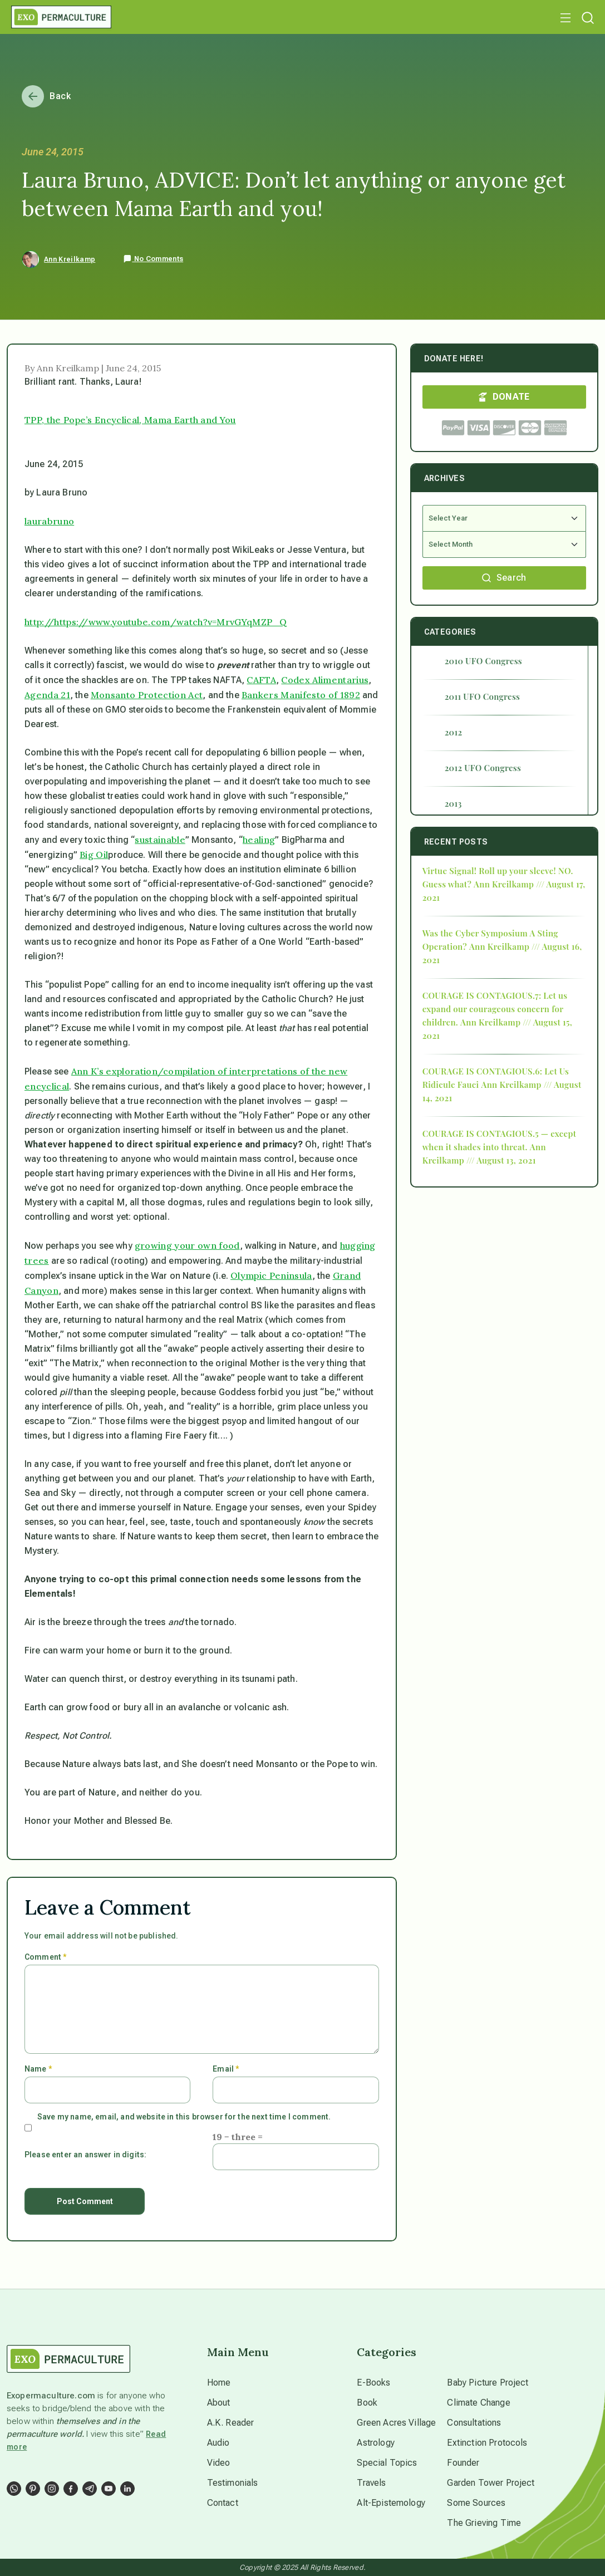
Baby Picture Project (487, 2382)
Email (226, 2068)
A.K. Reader (230, 2422)
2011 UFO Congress (482, 696)
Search (504, 577)
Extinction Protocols (487, 2442)
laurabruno (49, 521)
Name (38, 2068)
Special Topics (387, 2462)
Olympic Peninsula (271, 1275)
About (218, 2402)
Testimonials (232, 2482)
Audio (218, 2442)
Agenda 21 (47, 694)
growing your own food (187, 1245)
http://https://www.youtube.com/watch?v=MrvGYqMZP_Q (155, 621)
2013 (453, 803)
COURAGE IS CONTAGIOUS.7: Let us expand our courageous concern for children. (495, 1009)
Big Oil (94, 854)
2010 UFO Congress (483, 660)
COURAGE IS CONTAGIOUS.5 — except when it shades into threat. (499, 1140)
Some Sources (476, 2503)
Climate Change (478, 2402)
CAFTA (261, 679)
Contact (222, 2503)
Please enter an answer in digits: (85, 2154)
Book (367, 2402)
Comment (45, 1956)
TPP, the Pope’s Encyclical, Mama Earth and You (130, 419)
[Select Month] (504, 545)
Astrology (375, 2442)
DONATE (504, 396)
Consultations (474, 2422)
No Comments (153, 259)
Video (218, 2462)
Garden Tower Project (490, 2482)
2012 (454, 732)
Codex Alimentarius (324, 679)
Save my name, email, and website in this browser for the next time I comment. (184, 2116)
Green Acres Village (396, 2422)
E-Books (373, 2382)
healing (259, 839)
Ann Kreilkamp (69, 259)
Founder (463, 2462)
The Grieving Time (484, 2523)
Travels (371, 2482)
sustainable (160, 839)
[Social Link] (14, 2488)
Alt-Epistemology (391, 2503)
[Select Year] (504, 518)
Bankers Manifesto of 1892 (301, 694)
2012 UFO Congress (483, 767)
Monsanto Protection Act (147, 694)
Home (219, 2382)
